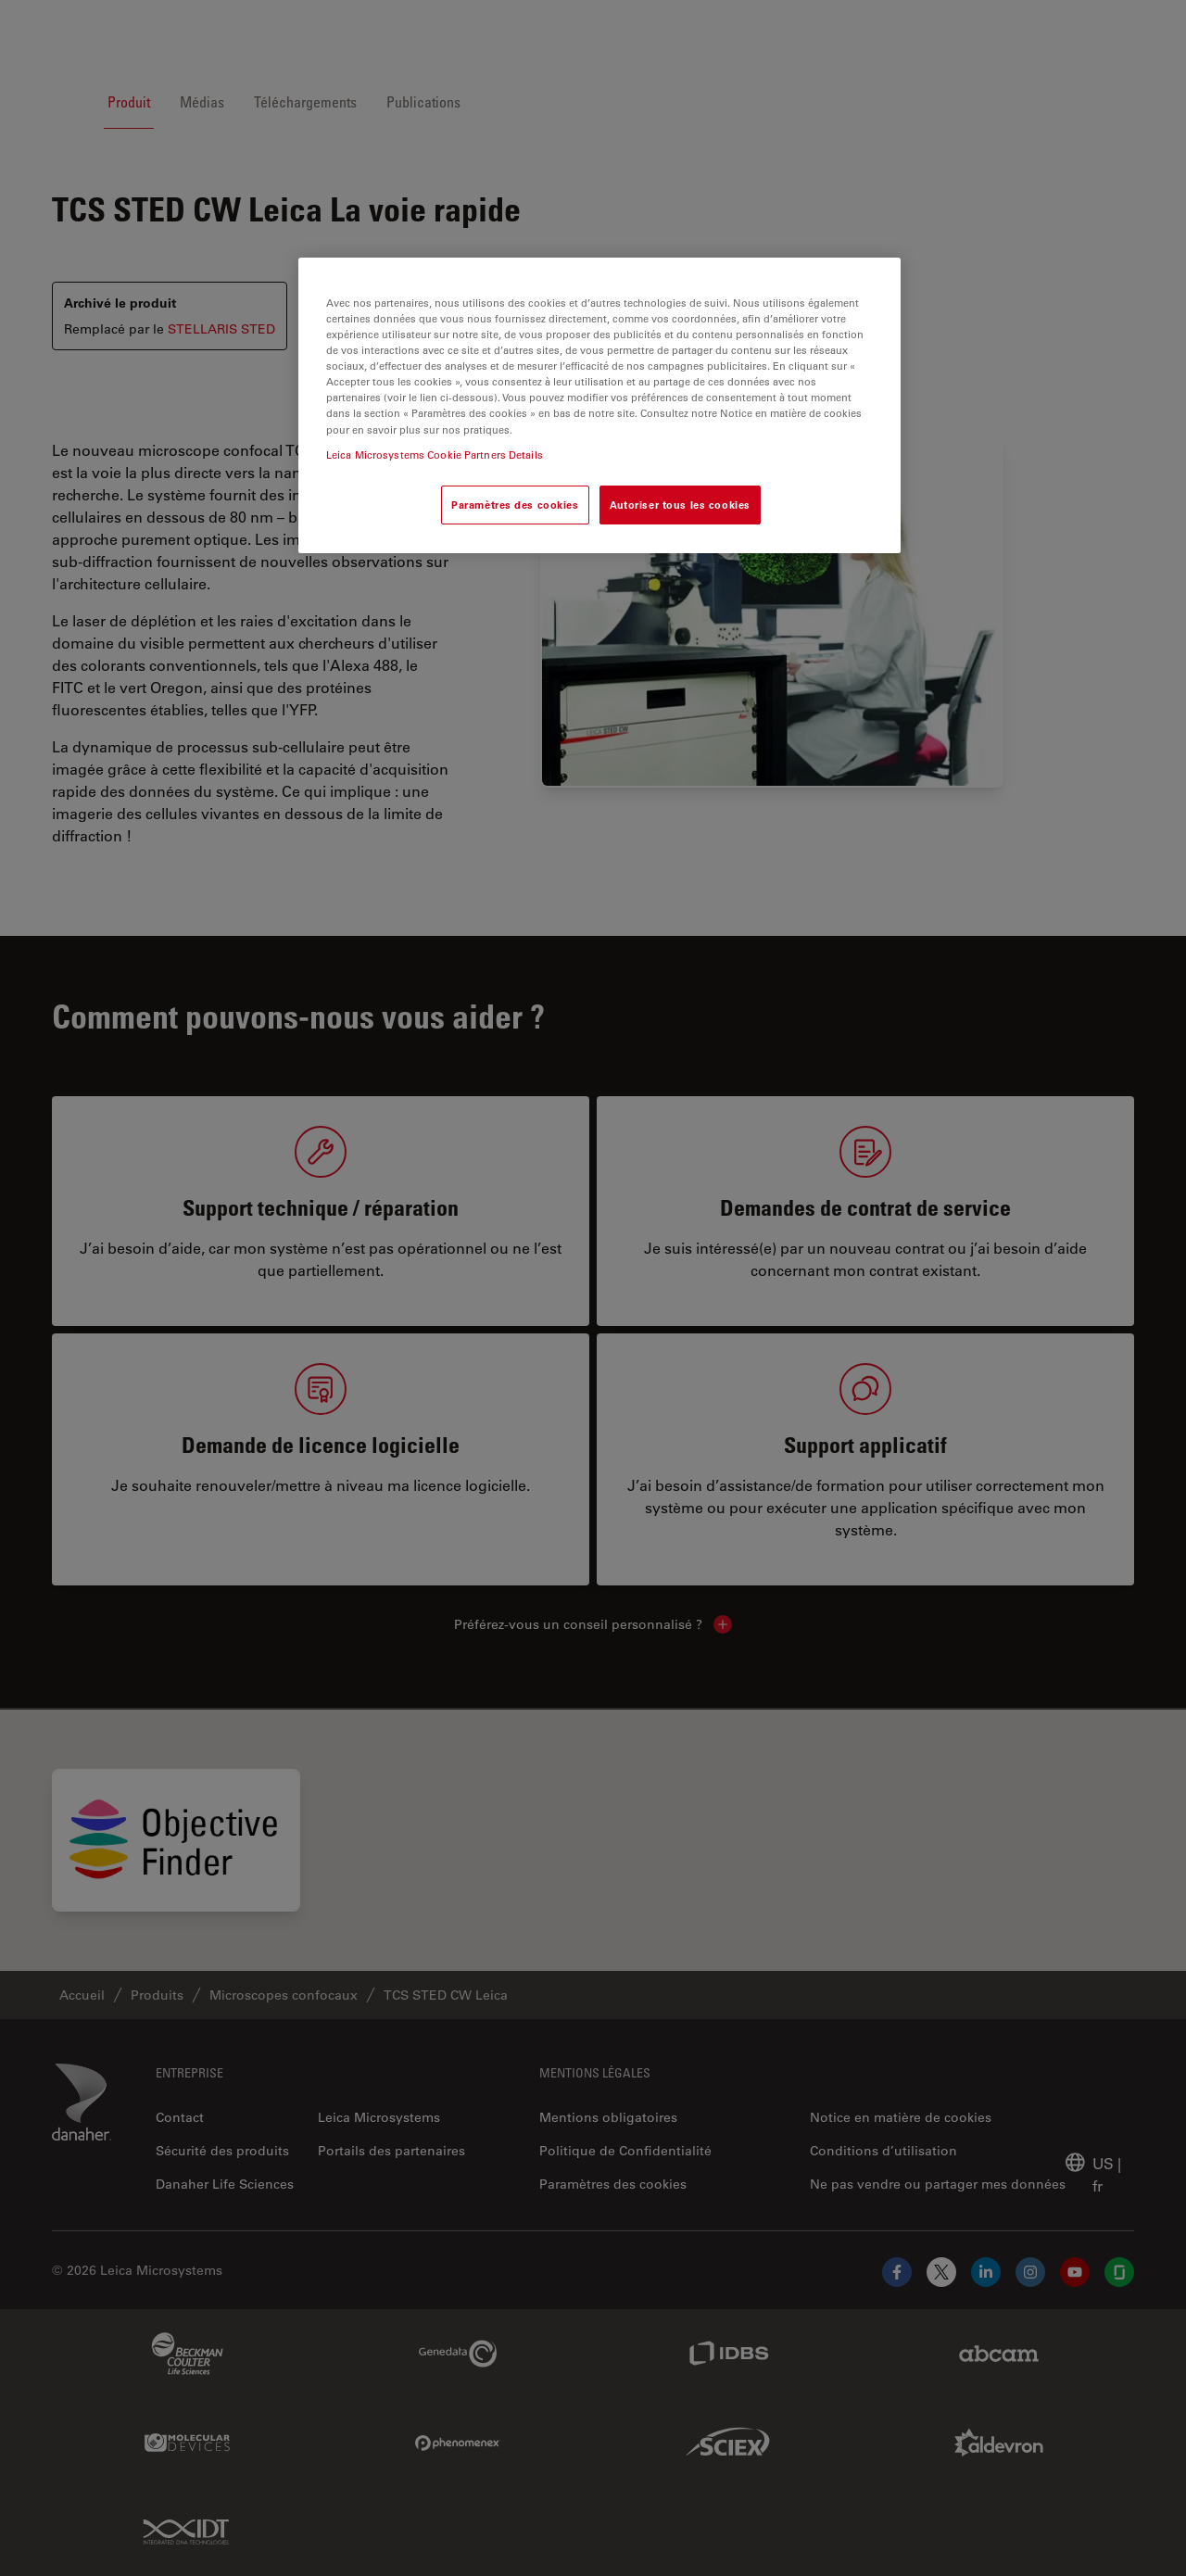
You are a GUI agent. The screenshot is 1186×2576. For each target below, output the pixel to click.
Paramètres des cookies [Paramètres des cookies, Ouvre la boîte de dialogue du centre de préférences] (515, 504)
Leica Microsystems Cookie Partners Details (434, 454)
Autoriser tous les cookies (680, 504)
